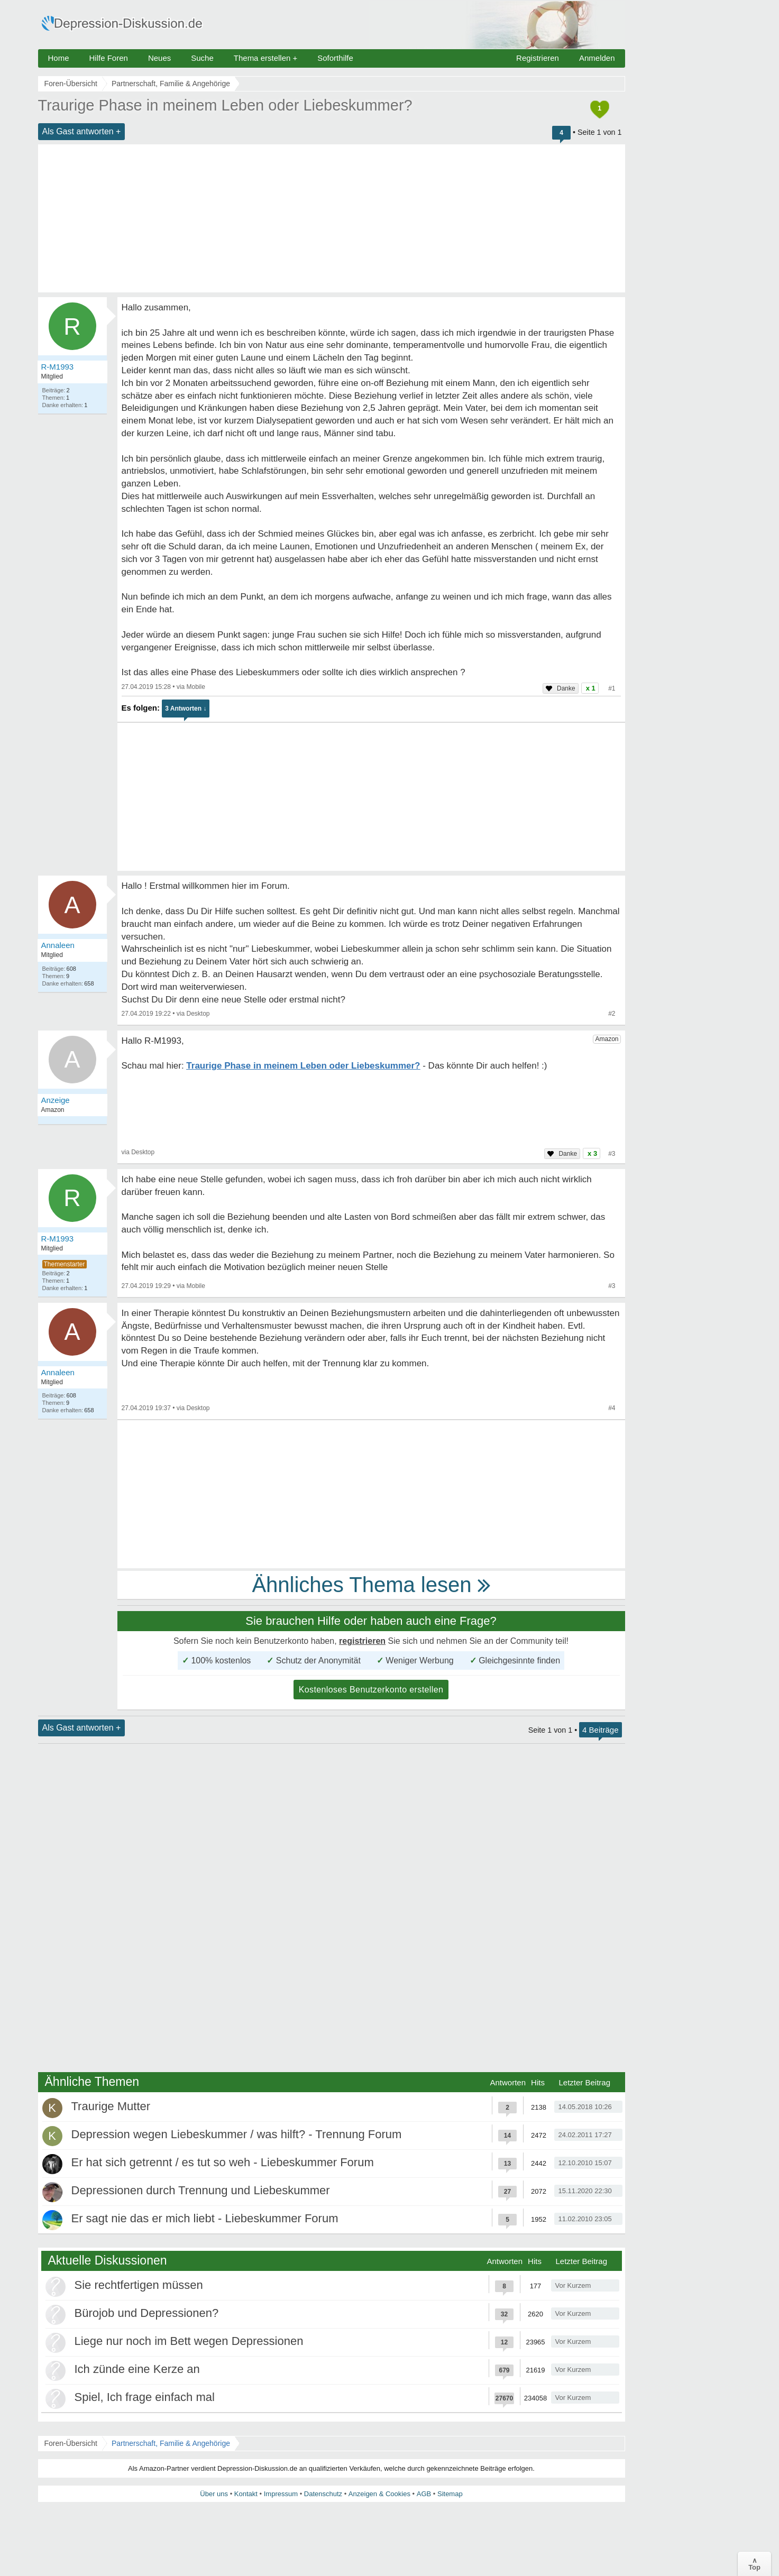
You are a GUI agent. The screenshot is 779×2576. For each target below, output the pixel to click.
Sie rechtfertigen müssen (139, 2285)
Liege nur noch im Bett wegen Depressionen (189, 2341)
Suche (202, 57)
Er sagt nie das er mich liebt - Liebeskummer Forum (204, 2218)
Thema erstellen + (265, 57)
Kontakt (246, 2494)
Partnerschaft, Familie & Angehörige (171, 2443)
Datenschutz (323, 2494)
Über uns (214, 2494)
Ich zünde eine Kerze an (137, 2369)
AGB (424, 2494)
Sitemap (450, 2494)
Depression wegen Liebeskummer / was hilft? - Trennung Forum (236, 2134)
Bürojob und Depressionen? (147, 2313)
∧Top (754, 2563)
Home (58, 57)
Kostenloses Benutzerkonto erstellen (371, 1689)
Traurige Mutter (111, 2106)
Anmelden (597, 57)
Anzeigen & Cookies (379, 2494)
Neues (159, 57)
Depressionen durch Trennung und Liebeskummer (200, 2190)
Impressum (281, 2494)
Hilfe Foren (108, 57)
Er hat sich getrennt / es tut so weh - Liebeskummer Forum (222, 2162)
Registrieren (537, 57)
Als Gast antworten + (81, 131)
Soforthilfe (335, 57)
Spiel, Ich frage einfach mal (145, 2397)
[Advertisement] (331, 218)
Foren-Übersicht (70, 2443)
